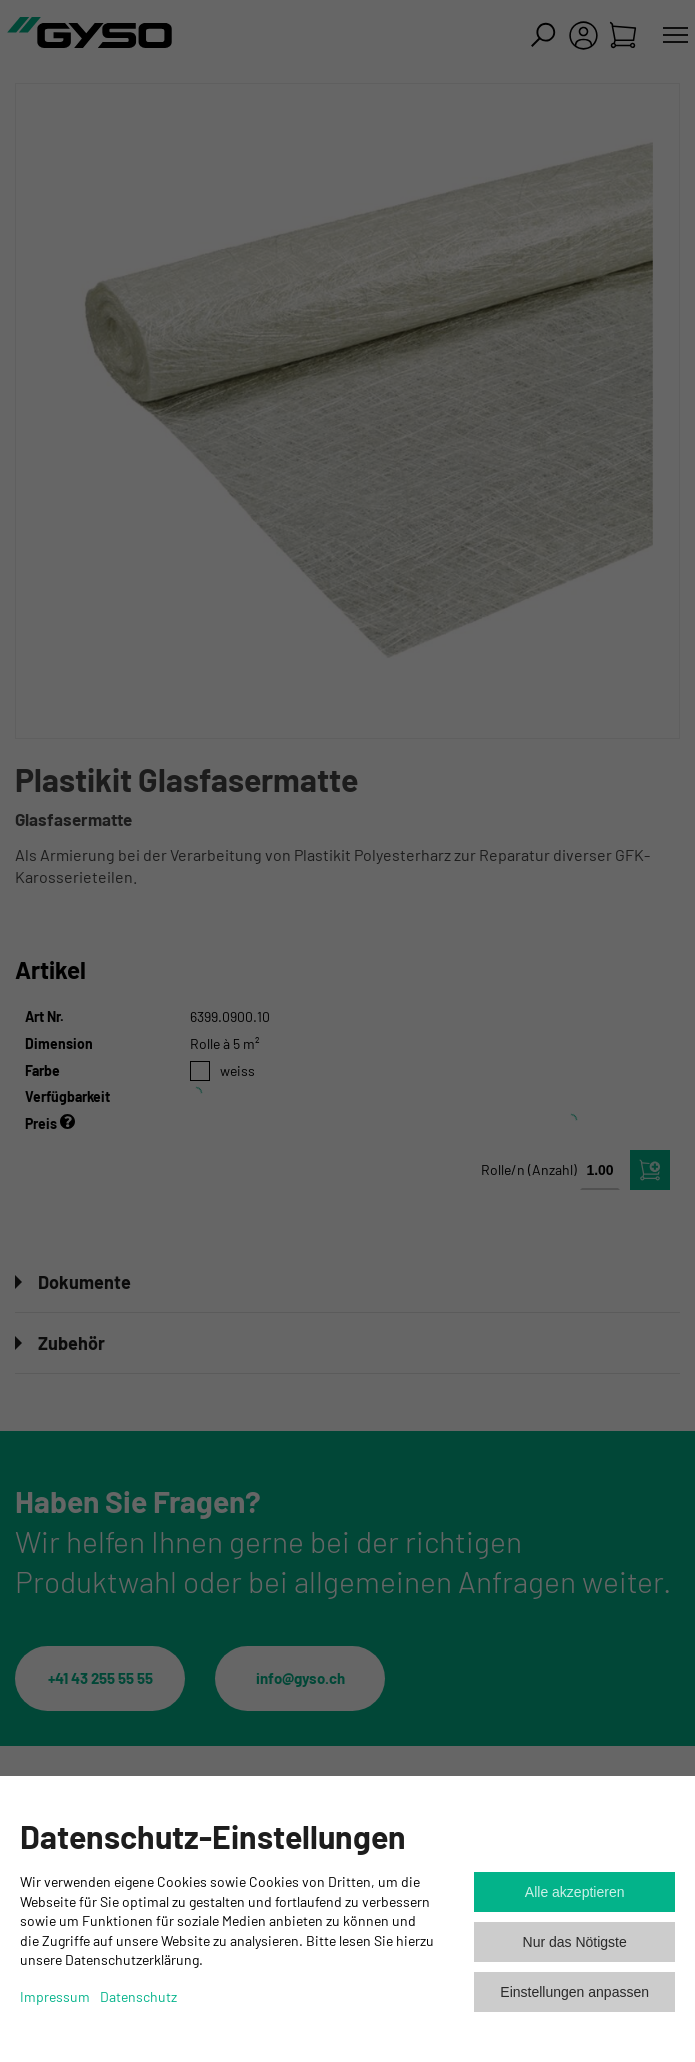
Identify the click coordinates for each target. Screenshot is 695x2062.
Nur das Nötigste (575, 1942)
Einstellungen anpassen (574, 1992)
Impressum (55, 1996)
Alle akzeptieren (575, 1892)
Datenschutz (138, 1996)
